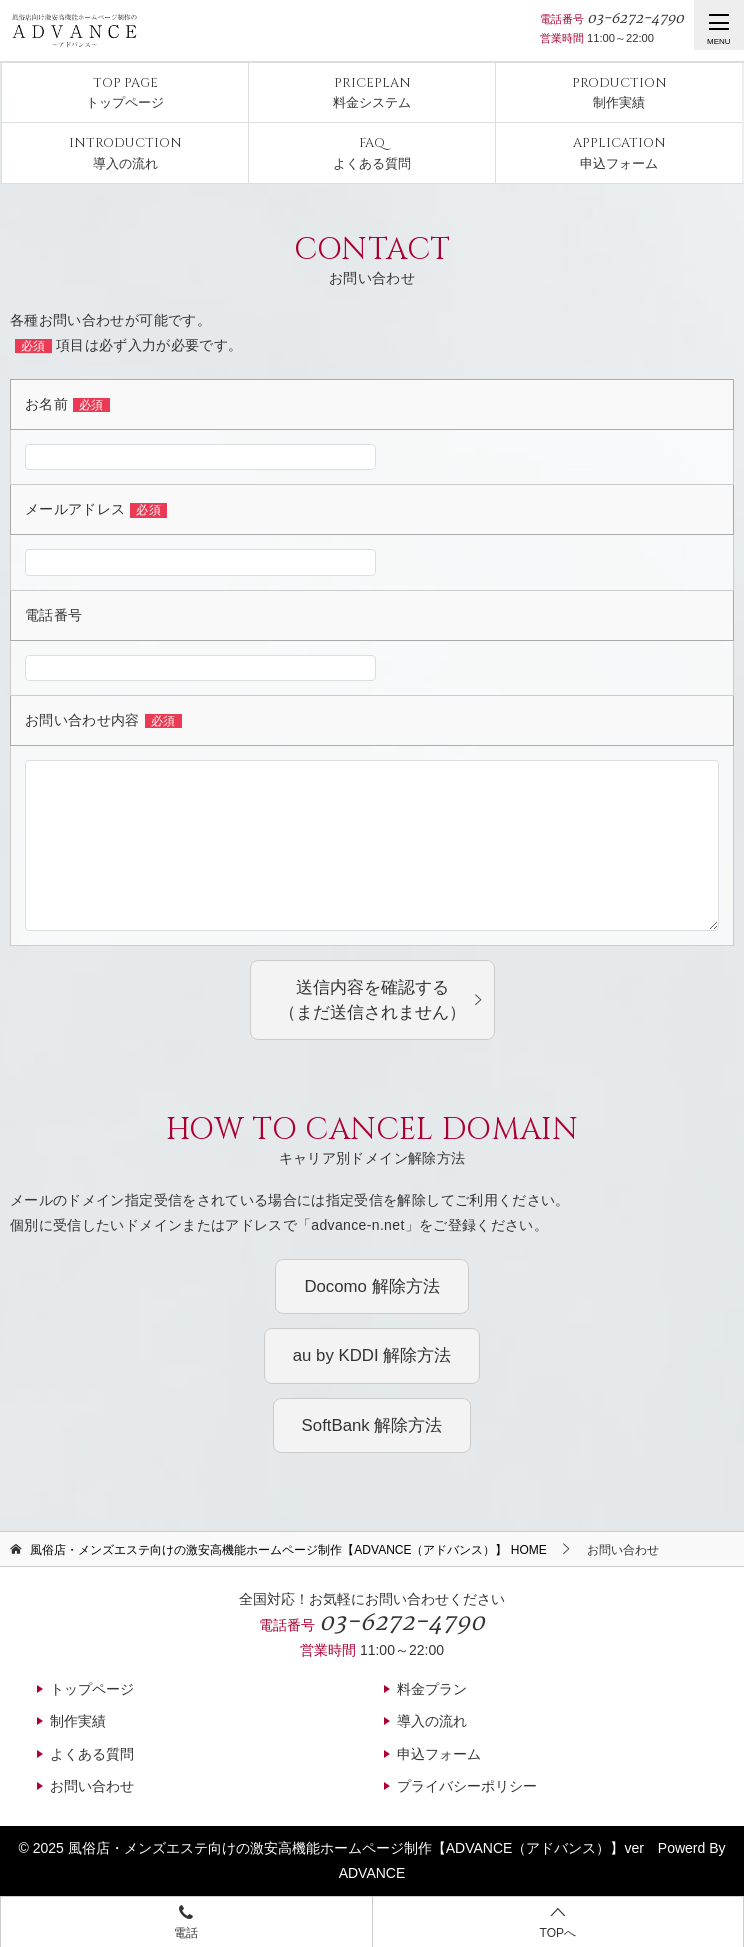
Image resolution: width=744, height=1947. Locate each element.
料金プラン (432, 1689)
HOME (288, 1550)
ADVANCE (372, 1873)
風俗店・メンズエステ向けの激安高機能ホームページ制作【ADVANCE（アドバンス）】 (346, 1848)
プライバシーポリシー (467, 1786)
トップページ (125, 92)
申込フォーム (619, 152)
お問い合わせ (92, 1786)
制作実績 (619, 92)
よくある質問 (372, 152)
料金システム (372, 92)
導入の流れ (125, 152)
